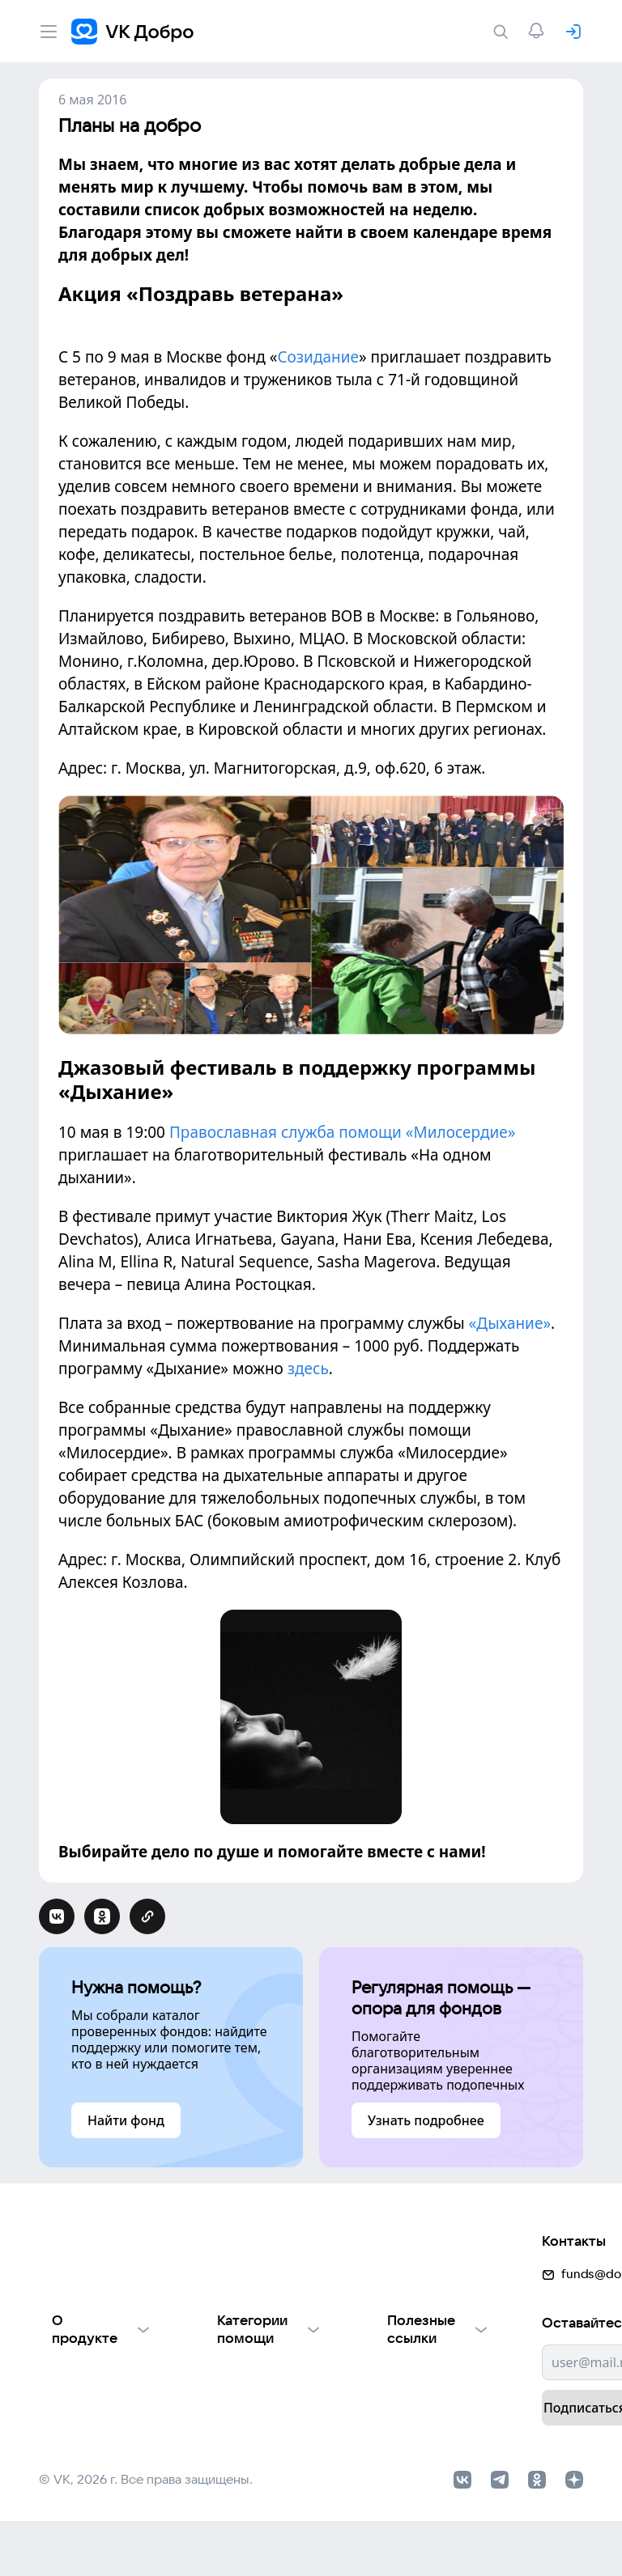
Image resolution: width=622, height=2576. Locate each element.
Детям (206, 2272)
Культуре (214, 2434)
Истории (334, 2369)
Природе (214, 2401)
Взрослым (218, 2304)
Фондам (211, 2466)
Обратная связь (84, 2366)
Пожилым (216, 2337)
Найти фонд (343, 2272)
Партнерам (72, 2430)
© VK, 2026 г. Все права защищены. (146, 2535)
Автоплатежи (347, 2401)
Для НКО (64, 2398)
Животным (218, 2369)
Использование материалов (84, 2326)
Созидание (318, 349)
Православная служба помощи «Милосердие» (342, 1124)
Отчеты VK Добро (91, 2286)
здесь (308, 1361)
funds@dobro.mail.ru (490, 2248)
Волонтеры (341, 2304)
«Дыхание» (510, 1315)
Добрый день (347, 2337)
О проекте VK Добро (99, 2254)
